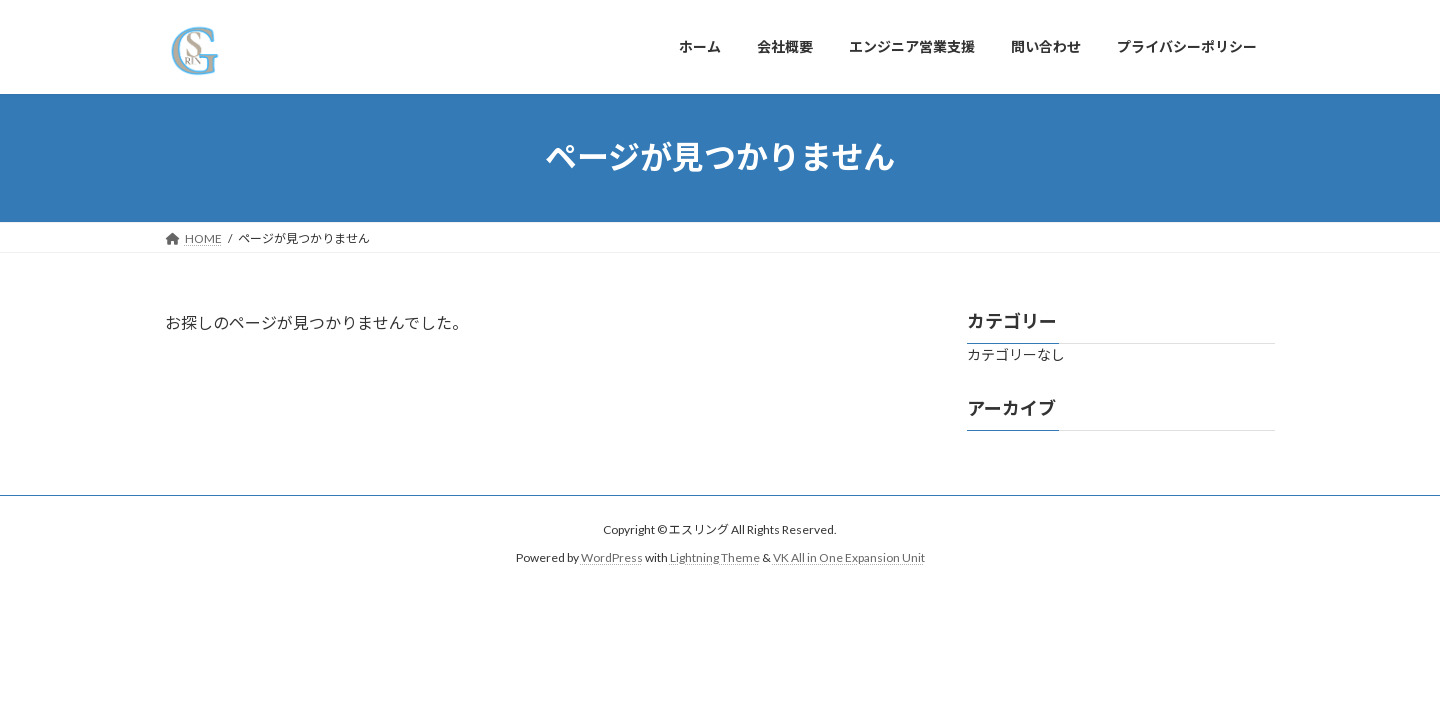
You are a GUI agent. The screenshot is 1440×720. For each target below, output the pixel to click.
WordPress (612, 557)
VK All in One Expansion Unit (849, 557)
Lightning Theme (715, 557)
